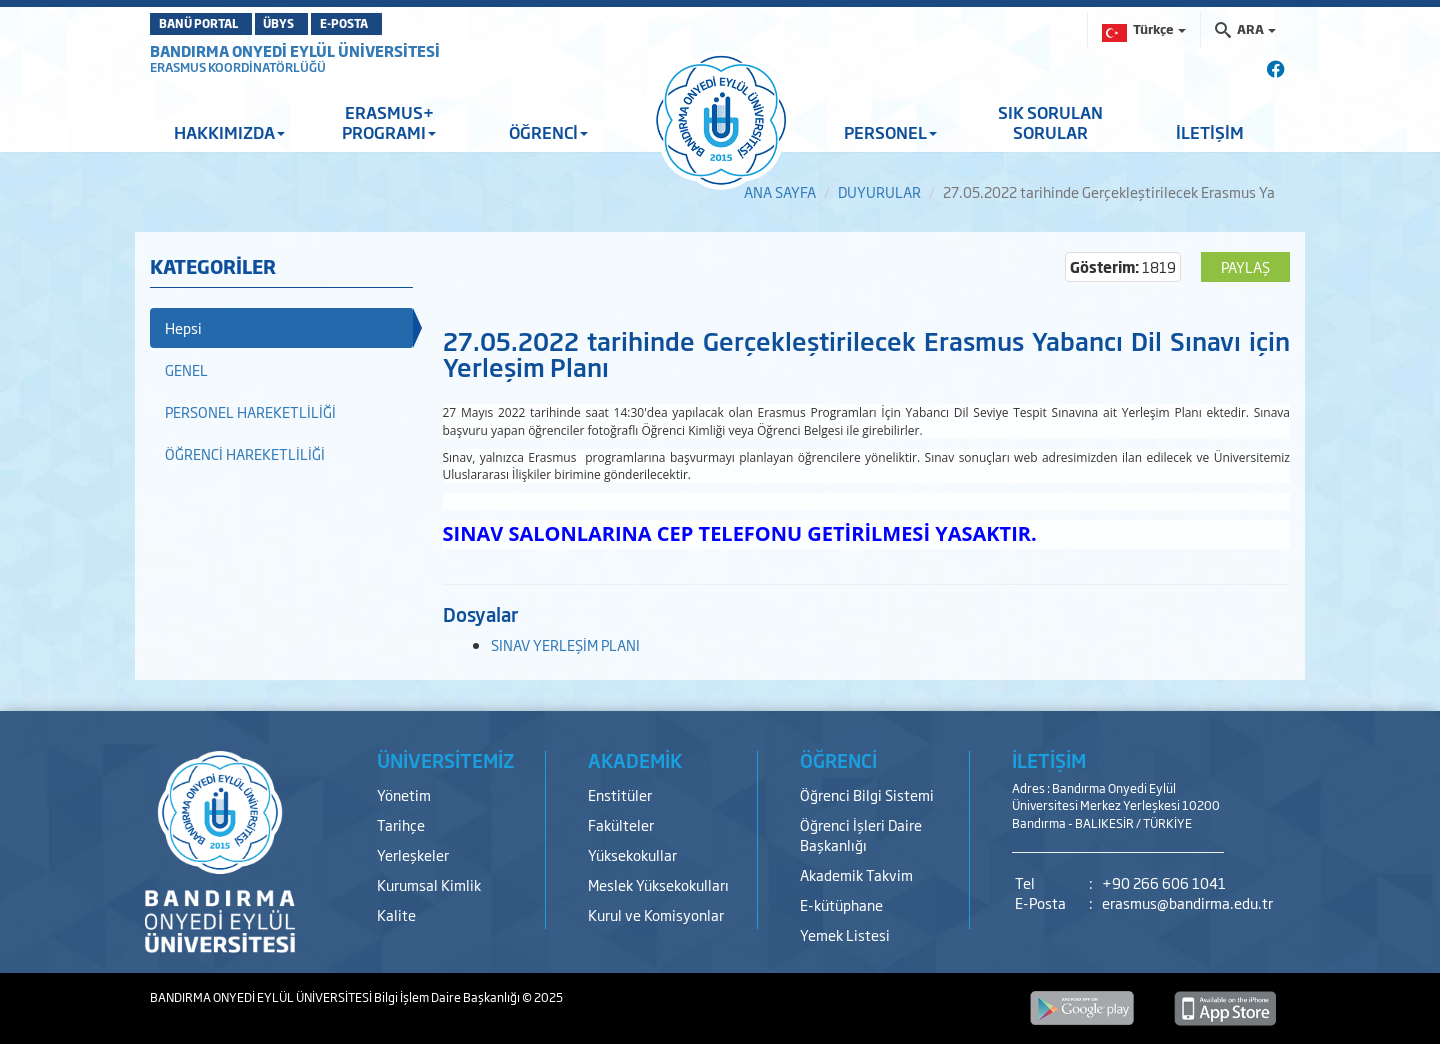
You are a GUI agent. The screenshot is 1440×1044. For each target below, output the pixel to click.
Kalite (396, 914)
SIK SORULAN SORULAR (1050, 122)
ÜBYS (313, 24)
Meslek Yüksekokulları (658, 884)
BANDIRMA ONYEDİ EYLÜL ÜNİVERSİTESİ (295, 50)
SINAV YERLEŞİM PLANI (565, 644)
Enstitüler (620, 794)
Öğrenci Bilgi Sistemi (867, 794)
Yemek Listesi (845, 934)
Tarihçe (401, 824)
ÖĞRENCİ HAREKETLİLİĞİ (245, 453)
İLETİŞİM (1210, 132)
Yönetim (404, 794)
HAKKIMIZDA (229, 132)
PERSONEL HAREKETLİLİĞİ (250, 411)
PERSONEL (890, 132)
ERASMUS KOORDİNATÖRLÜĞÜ (238, 67)
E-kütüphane (841, 904)
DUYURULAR (879, 191)
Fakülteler (621, 824)
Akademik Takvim (856, 874)
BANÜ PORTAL (207, 24)
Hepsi (183, 327)
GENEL (186, 369)
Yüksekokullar (632, 854)
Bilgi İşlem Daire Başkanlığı (448, 997)
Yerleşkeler (413, 854)
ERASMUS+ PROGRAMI (389, 122)
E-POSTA (406, 24)
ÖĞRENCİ (548, 132)
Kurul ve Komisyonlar (656, 914)
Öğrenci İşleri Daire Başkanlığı (861, 834)
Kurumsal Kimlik (429, 884)
